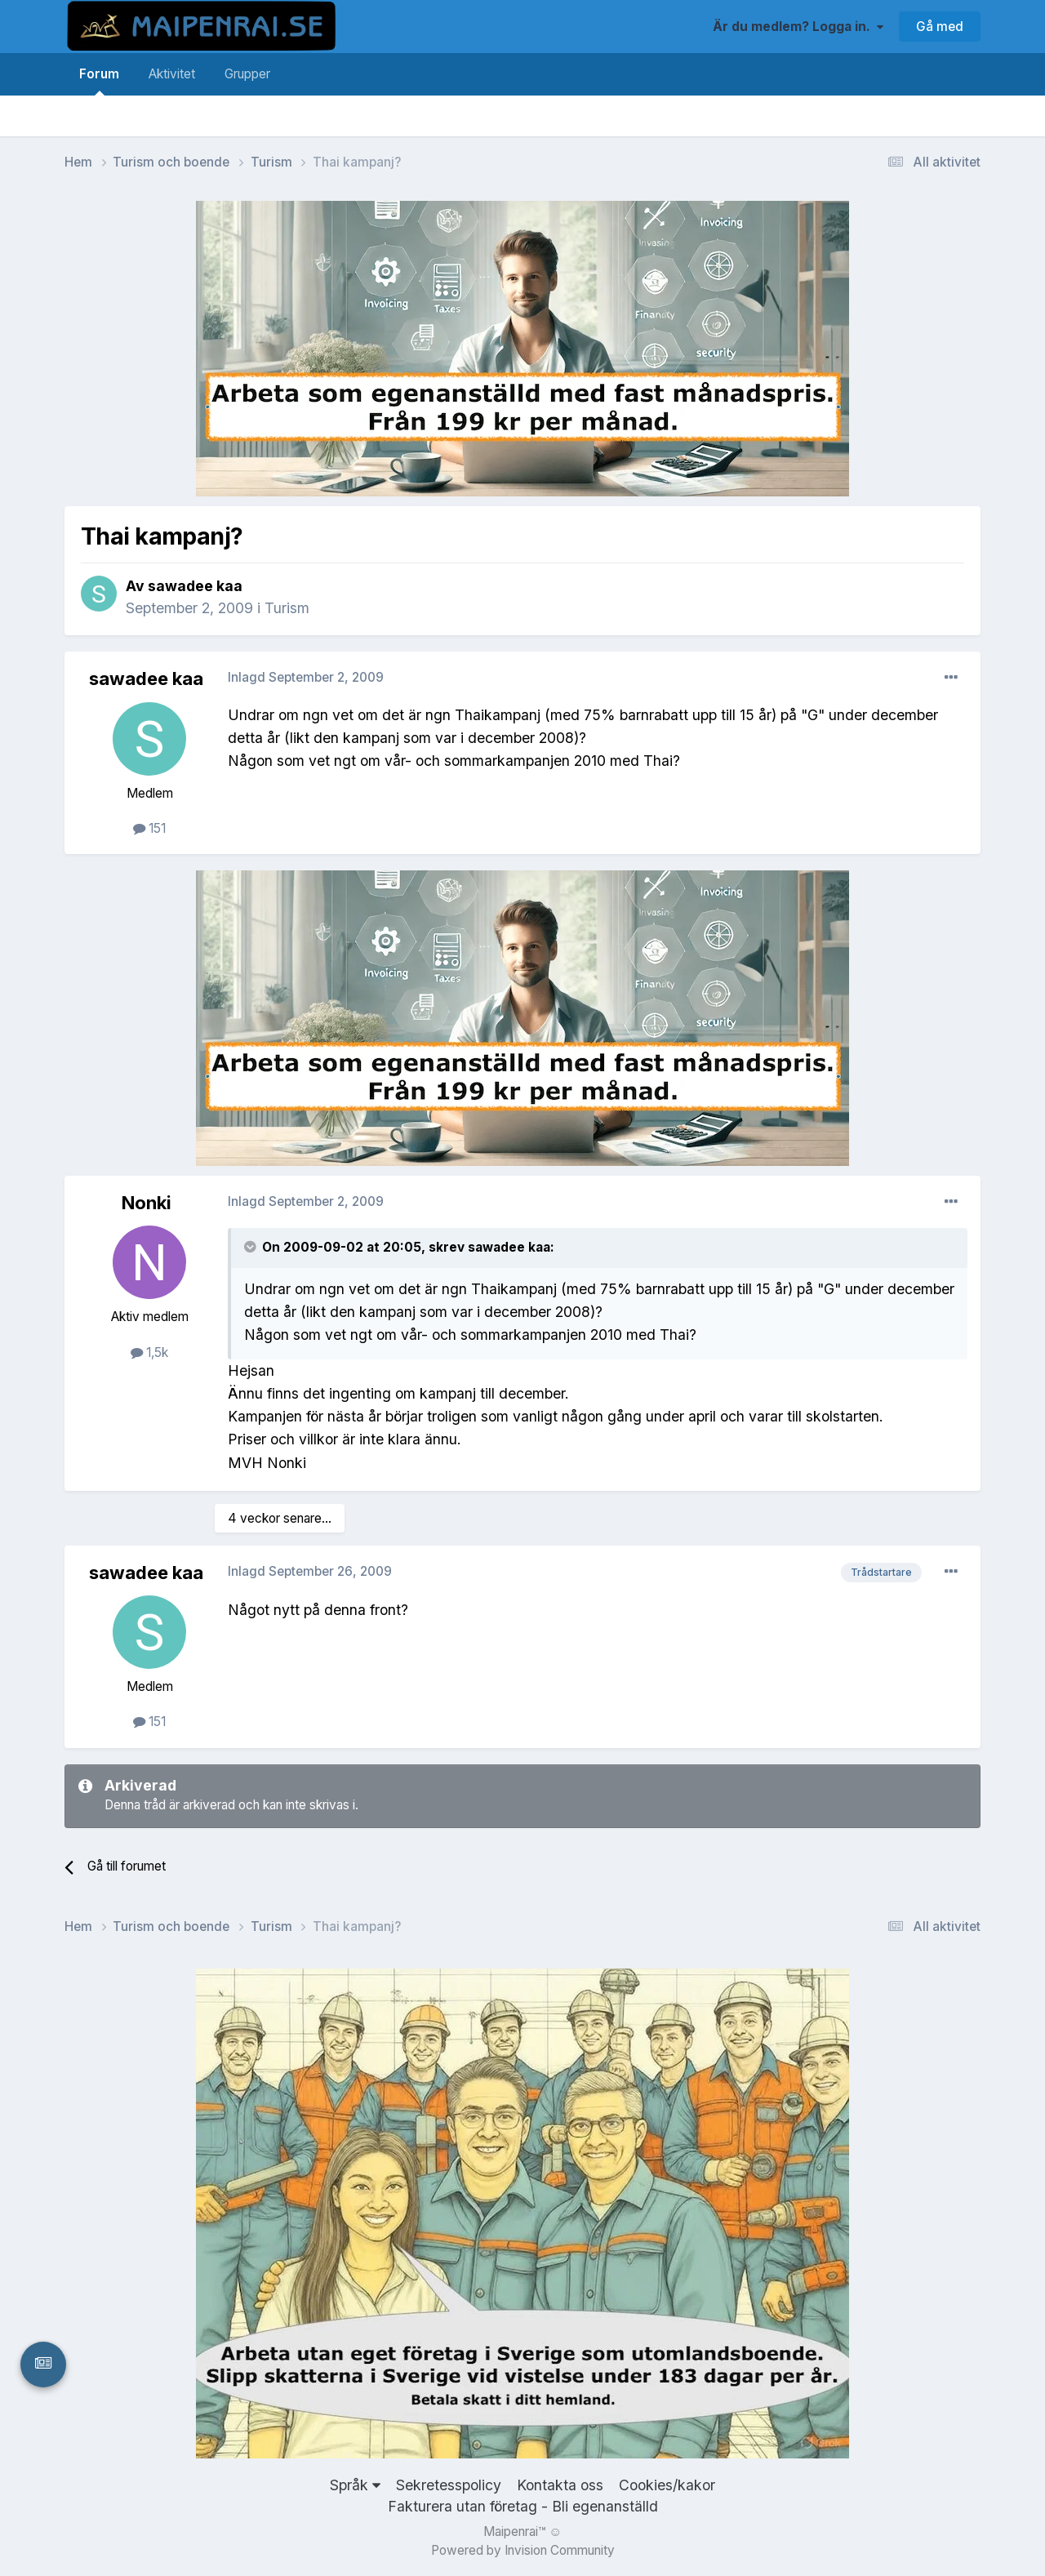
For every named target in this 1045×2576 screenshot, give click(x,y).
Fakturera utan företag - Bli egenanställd (523, 2506)
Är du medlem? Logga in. (798, 26)
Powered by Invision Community (523, 2550)
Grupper (247, 74)
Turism (287, 607)
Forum (99, 81)
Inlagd (306, 677)
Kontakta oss (560, 2485)
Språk (355, 2485)
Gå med (939, 26)
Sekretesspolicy (448, 2485)
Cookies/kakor (667, 2485)
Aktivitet (172, 74)
